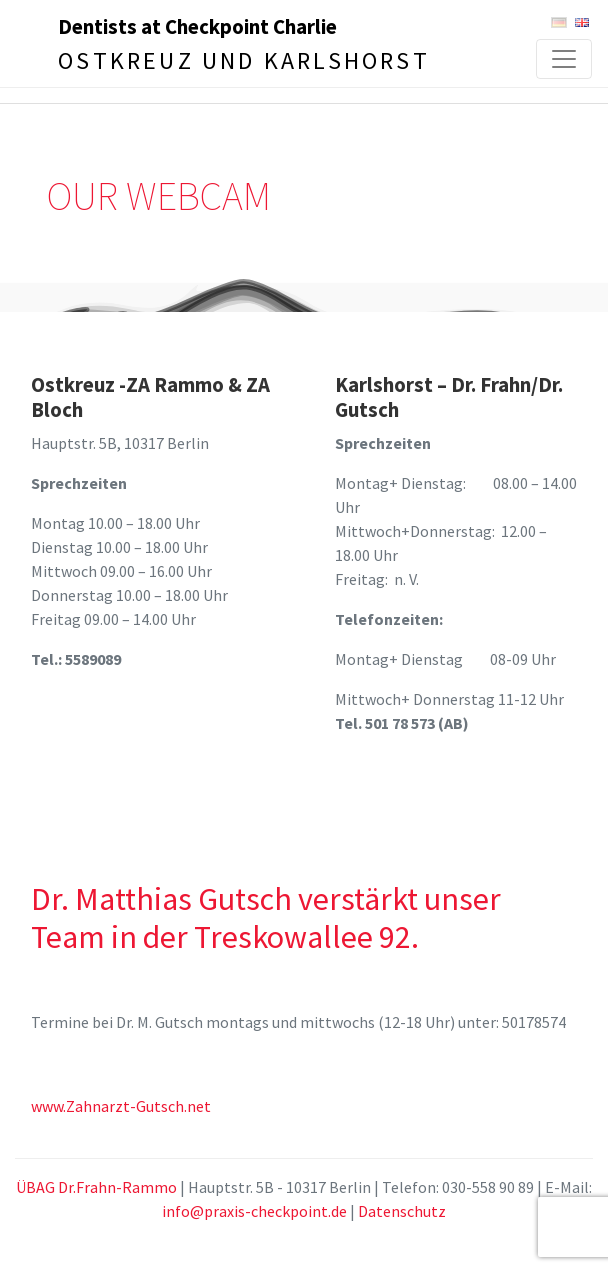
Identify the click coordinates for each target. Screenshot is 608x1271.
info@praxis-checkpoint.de (254, 1211)
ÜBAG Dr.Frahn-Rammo (96, 1187)
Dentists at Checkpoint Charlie (197, 27)
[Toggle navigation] (564, 59)
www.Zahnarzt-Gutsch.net (121, 1106)
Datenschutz (402, 1211)
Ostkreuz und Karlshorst (244, 60)
